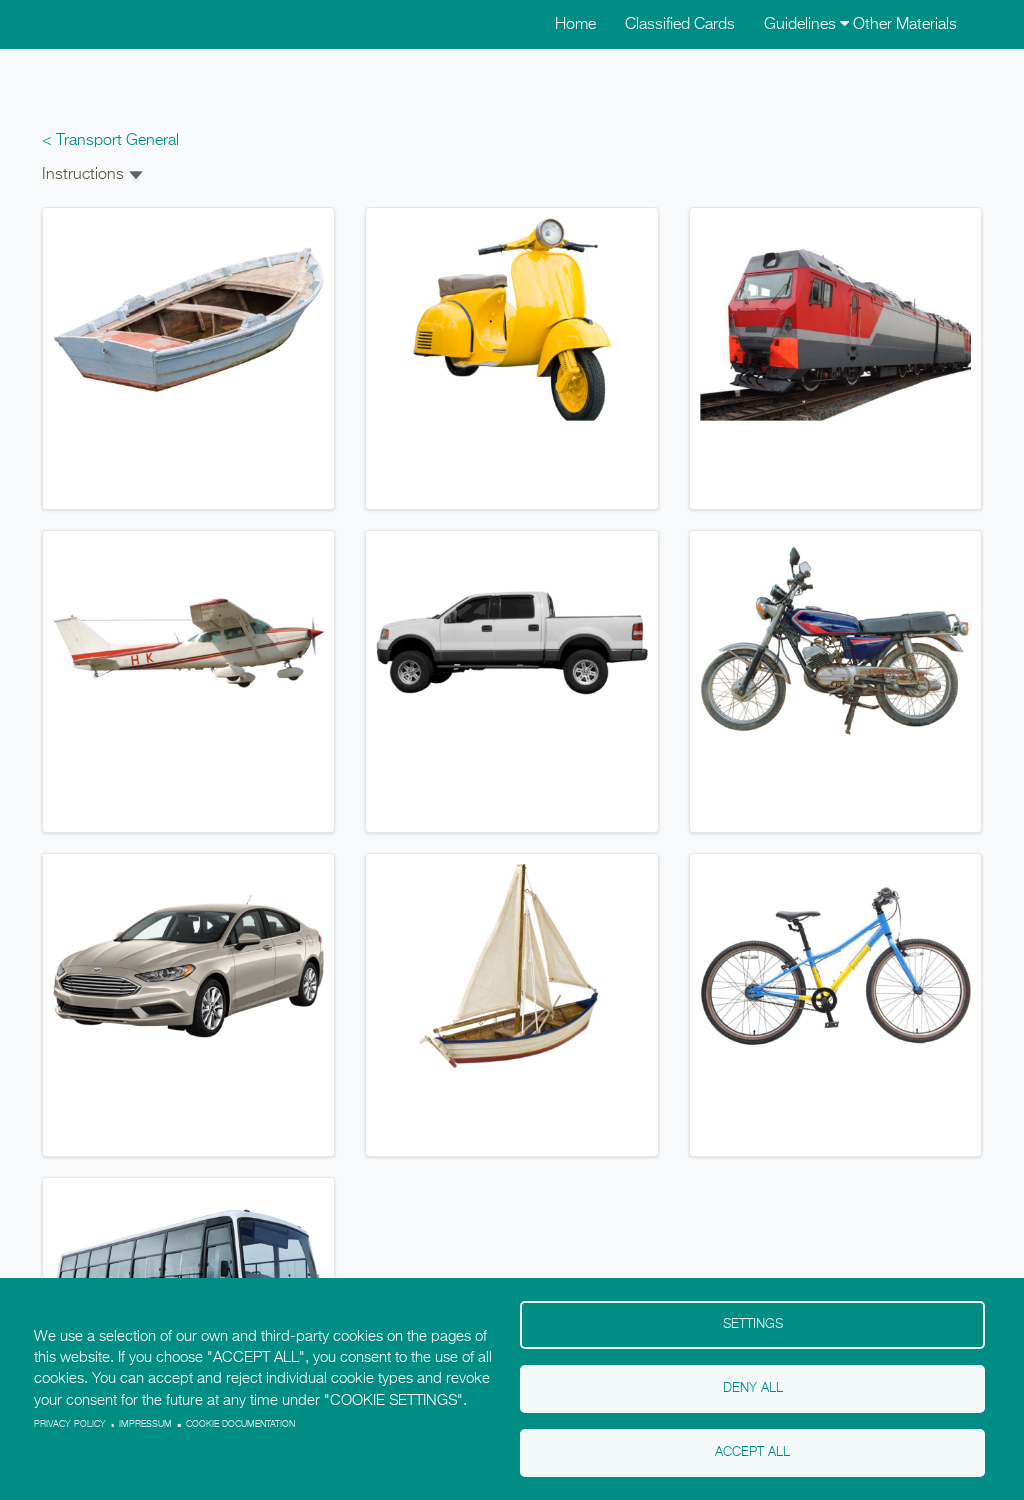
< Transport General (110, 141)
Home (575, 25)
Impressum (145, 1424)
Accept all (752, 1452)
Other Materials (905, 25)
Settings (753, 1324)
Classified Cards (680, 25)
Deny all (753, 1388)
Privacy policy (70, 1424)
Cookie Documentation (240, 1424)
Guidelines (806, 25)
